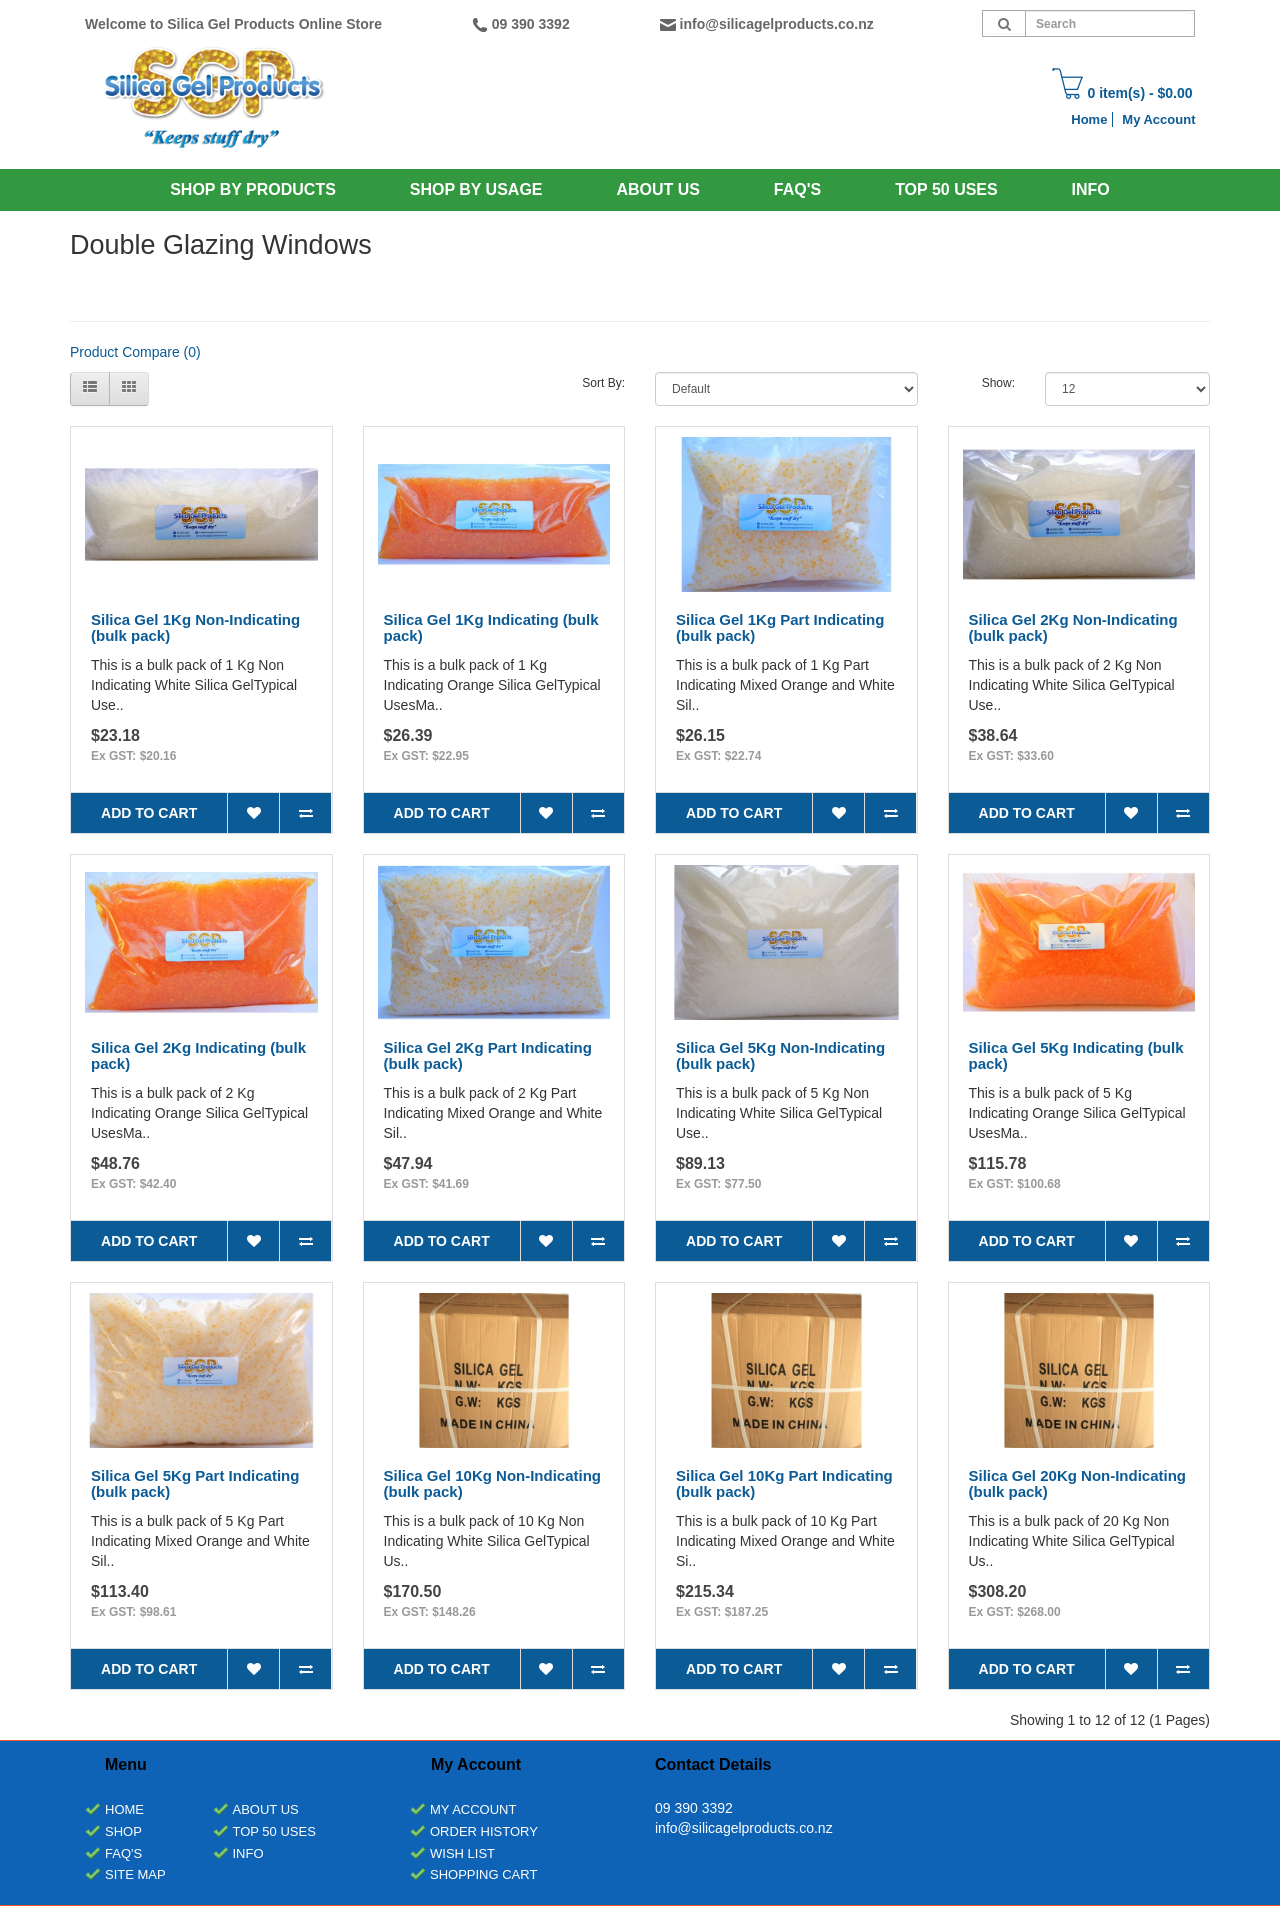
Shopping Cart (483, 1874)
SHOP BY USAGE (476, 189)
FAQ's (123, 1853)
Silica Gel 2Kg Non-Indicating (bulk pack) (1073, 628)
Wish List (462, 1853)
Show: (998, 383)
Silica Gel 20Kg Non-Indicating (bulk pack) (1078, 1484)
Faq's (797, 189)
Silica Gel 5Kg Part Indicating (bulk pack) (195, 1484)
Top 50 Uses (946, 189)
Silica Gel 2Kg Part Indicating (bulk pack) (488, 1056)
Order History (484, 1831)
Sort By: (603, 383)
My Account (1158, 119)
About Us (658, 189)
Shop (123, 1831)
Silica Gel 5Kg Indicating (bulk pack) (1076, 1056)
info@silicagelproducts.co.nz (777, 24)
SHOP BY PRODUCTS (253, 189)
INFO (1091, 189)
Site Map (135, 1874)
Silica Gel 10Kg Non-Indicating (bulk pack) (493, 1484)
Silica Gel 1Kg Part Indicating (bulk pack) (780, 628)
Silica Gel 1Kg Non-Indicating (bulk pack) (195, 628)
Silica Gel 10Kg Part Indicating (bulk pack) (784, 1484)
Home (1089, 119)
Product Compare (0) (135, 352)
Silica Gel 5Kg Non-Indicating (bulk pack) (780, 1056)
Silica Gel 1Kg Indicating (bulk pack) (491, 628)
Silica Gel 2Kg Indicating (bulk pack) (198, 1056)
